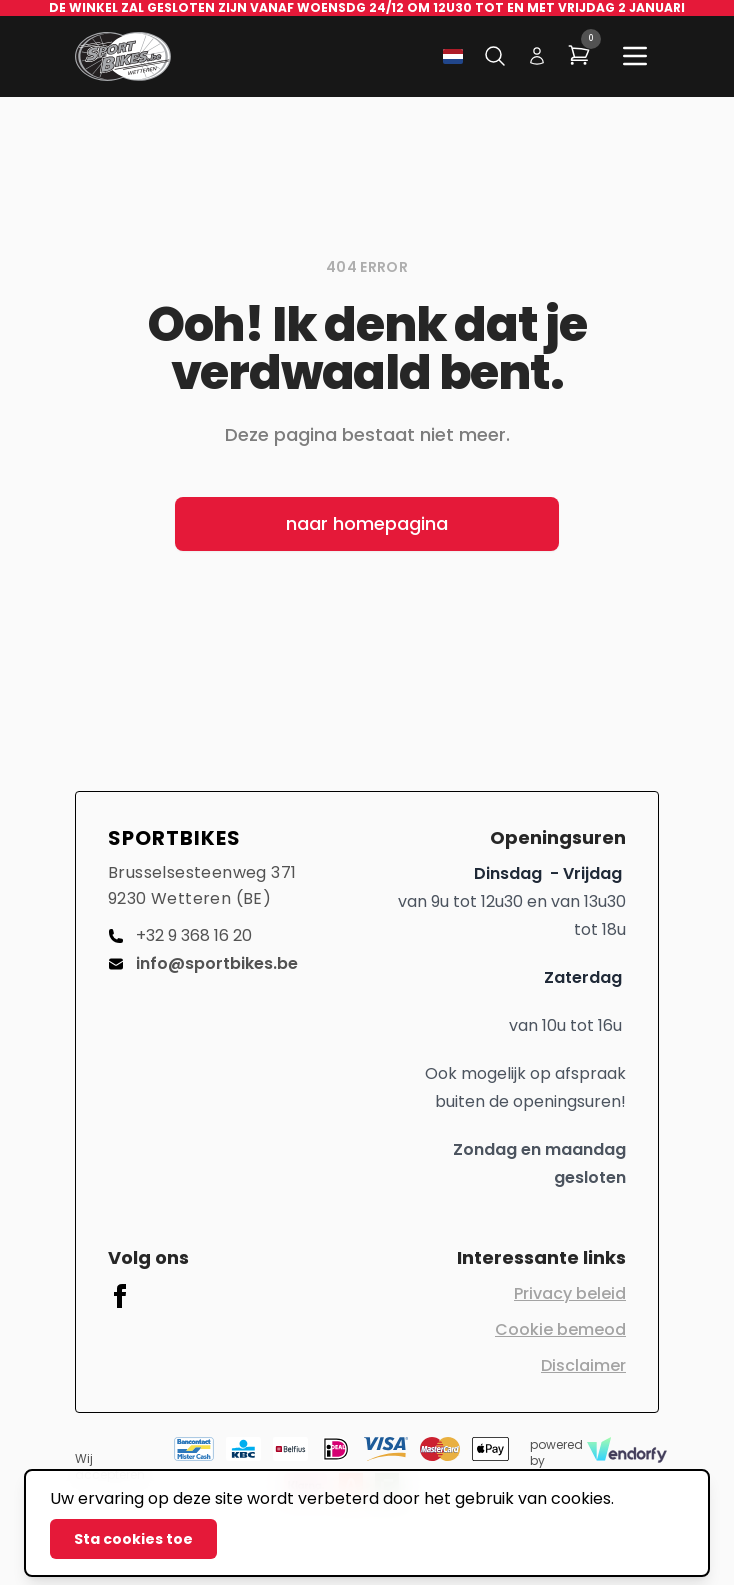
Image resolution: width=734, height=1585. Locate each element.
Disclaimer (583, 1365)
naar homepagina (367, 523)
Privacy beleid (570, 1293)
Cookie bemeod (560, 1329)
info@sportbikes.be (203, 963)
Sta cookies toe (133, 1539)
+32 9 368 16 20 (180, 935)
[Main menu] (635, 56)
